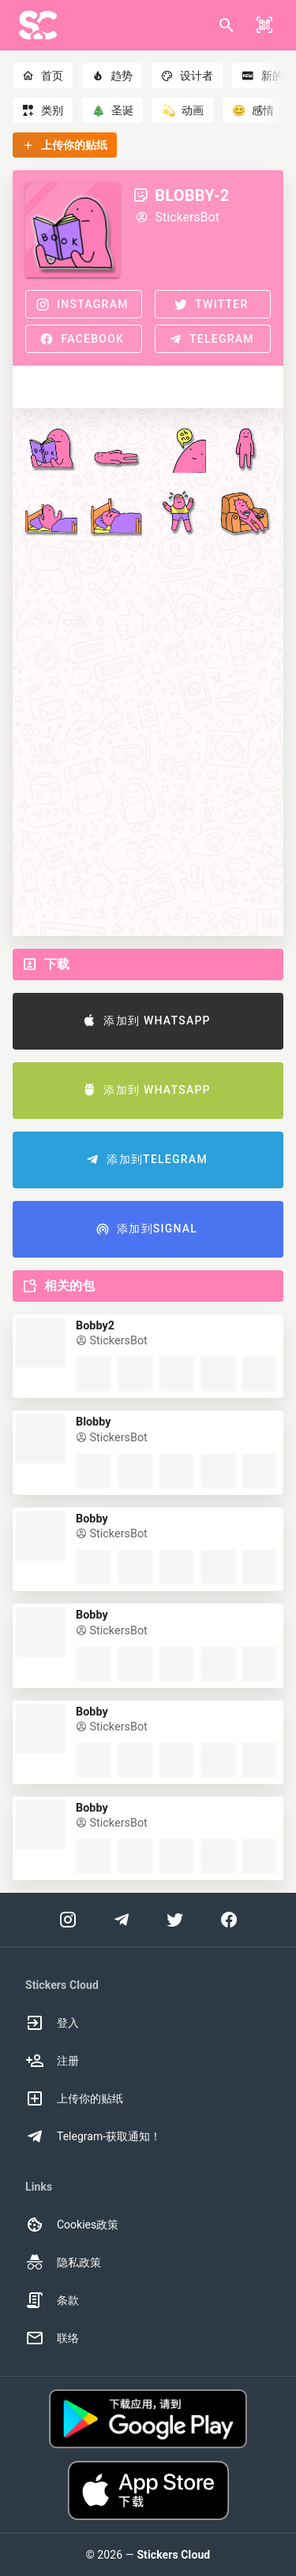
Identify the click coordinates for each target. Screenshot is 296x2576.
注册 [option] (52, 2060)
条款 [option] (52, 2300)
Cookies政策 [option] (71, 2224)
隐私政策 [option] (63, 2262)
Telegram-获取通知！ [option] (93, 2136)
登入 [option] (52, 2022)
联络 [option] (52, 2338)
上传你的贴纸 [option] (74, 2098)
